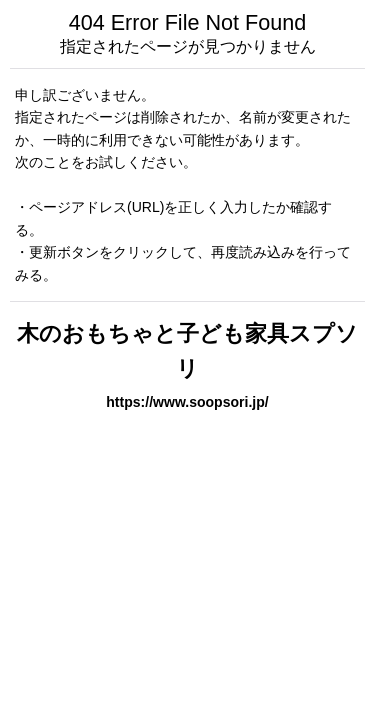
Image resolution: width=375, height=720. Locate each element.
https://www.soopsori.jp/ (187, 402)
